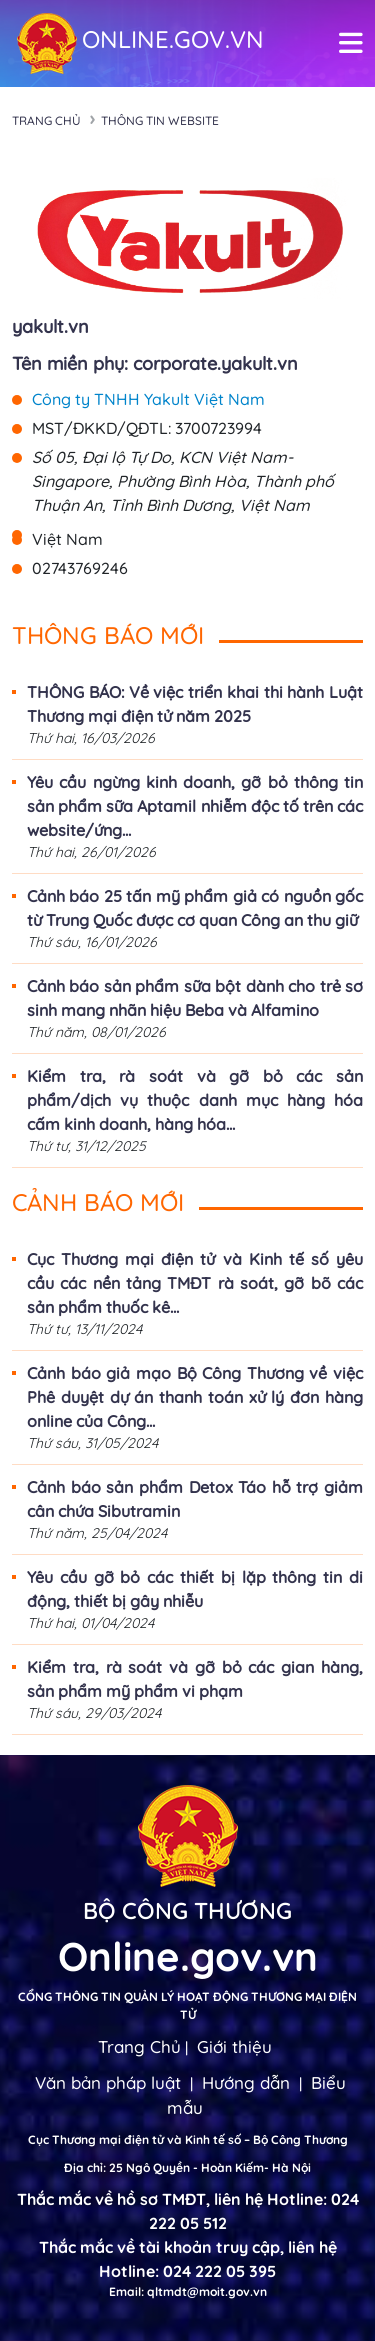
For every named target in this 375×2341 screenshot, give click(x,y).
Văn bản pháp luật (108, 2082)
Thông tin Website (160, 120)
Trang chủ (46, 120)
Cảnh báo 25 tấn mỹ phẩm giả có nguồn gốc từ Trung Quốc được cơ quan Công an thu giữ (195, 908)
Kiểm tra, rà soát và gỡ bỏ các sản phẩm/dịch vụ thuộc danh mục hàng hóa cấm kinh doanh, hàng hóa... (195, 1100)
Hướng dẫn (246, 2082)
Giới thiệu (234, 2046)
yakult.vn (50, 326)
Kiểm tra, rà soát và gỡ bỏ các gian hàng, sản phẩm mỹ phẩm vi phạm (195, 1679)
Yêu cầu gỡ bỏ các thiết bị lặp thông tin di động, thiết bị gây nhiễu (195, 1589)
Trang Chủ (139, 2046)
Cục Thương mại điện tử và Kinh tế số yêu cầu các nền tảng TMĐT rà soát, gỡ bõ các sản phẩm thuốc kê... (195, 1283)
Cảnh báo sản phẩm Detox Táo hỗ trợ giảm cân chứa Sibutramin (195, 1499)
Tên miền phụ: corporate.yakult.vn (155, 363)
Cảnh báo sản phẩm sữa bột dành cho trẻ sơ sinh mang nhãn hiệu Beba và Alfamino (195, 998)
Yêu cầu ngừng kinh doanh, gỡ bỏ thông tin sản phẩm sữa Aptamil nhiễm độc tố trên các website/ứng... (195, 806)
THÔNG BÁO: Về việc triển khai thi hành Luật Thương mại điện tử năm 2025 (195, 704)
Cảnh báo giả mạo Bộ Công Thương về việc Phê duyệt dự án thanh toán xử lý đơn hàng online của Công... (195, 1397)
